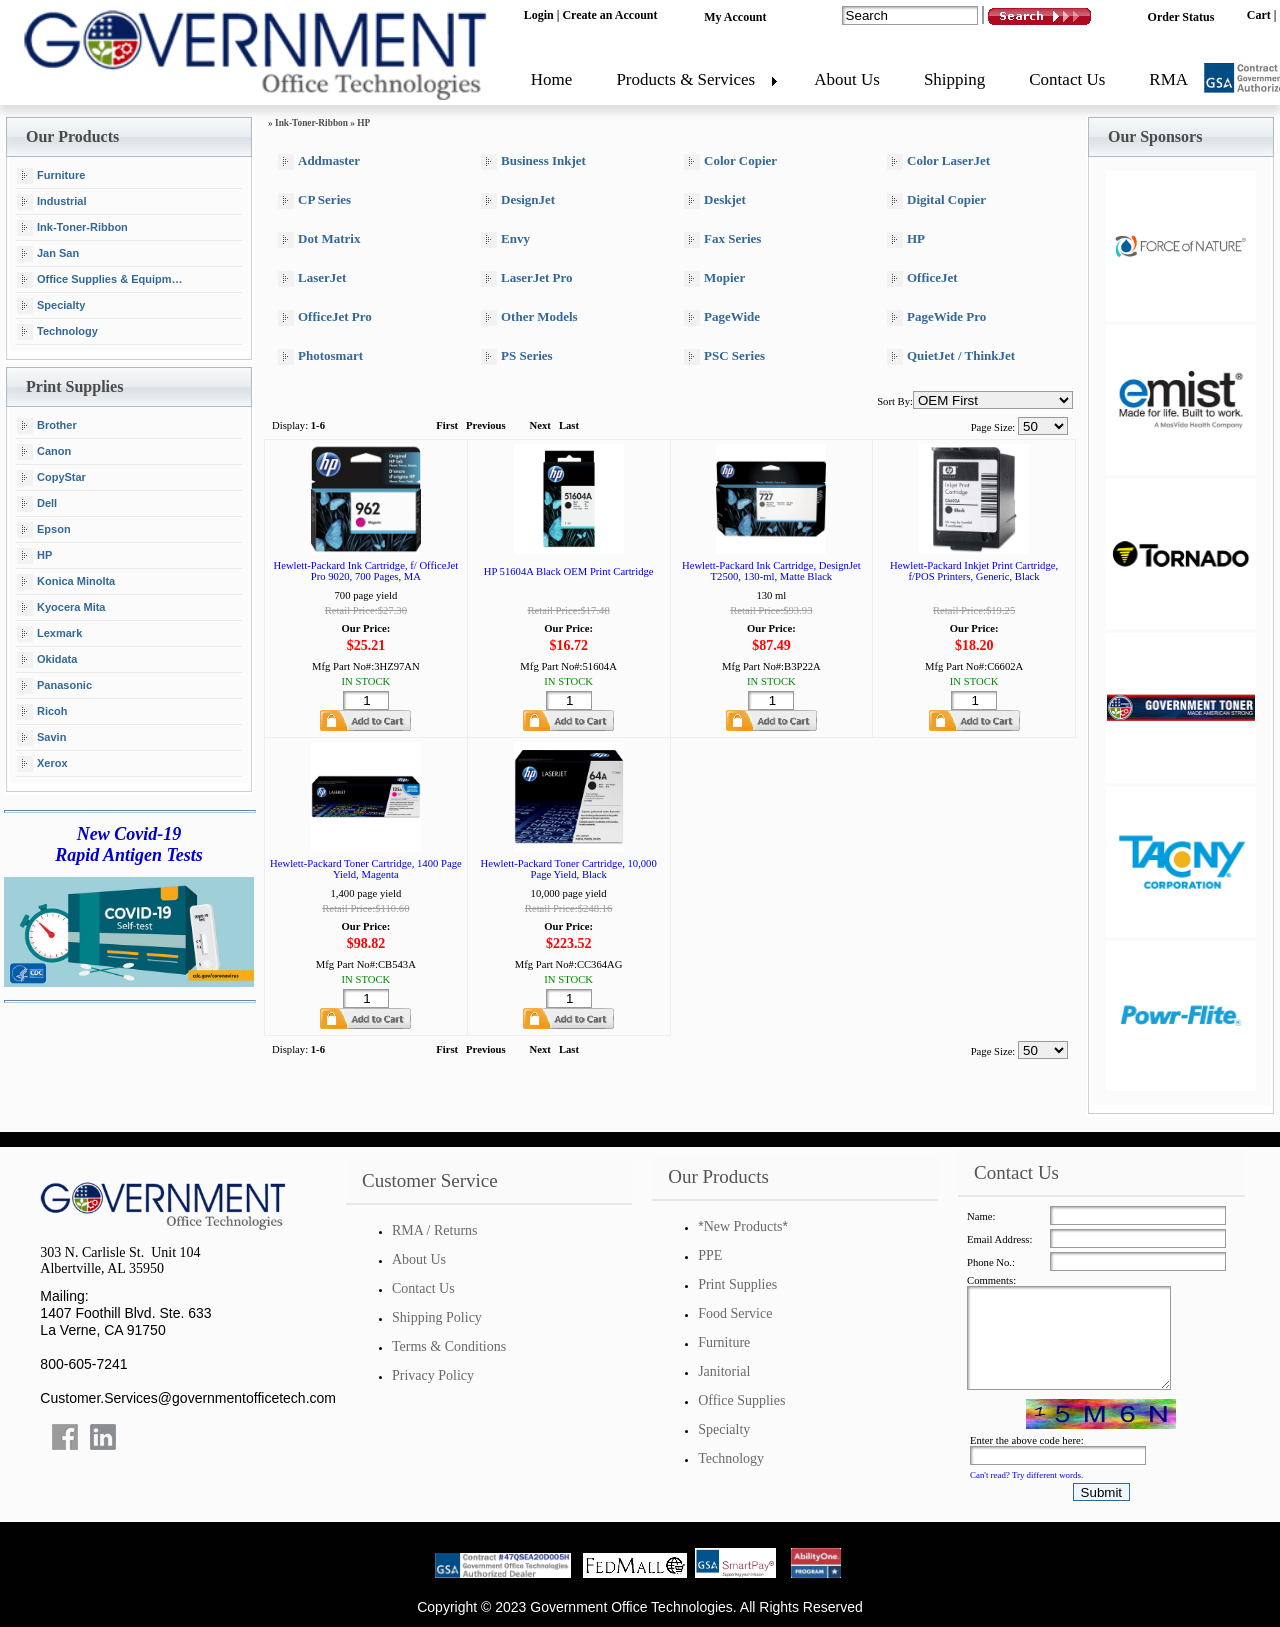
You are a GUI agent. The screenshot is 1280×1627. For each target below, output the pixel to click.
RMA (1168, 79)
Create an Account (609, 15)
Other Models (529, 317)
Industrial (52, 202)
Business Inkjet (533, 161)
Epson (44, 530)
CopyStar (51, 478)
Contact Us (1067, 79)
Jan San (48, 254)
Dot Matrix (319, 239)
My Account (735, 17)
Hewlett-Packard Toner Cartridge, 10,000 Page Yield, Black (568, 869)
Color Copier (730, 161)
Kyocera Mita (61, 608)
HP (34, 556)
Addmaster (319, 161)
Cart (1259, 15)
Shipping (954, 79)
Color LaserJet (938, 161)
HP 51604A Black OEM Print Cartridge (569, 571)
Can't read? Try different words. (1026, 1475)
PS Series (517, 356)
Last (569, 425)
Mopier (714, 278)
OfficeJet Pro (325, 317)
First (447, 425)
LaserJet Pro (527, 278)
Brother (47, 426)
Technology (57, 332)
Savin (41, 738)
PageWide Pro (936, 317)
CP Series (314, 200)
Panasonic (54, 686)
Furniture (51, 176)
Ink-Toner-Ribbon (72, 228)
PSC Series (724, 356)
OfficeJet (922, 278)
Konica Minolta (66, 582)
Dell (37, 504)
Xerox (42, 764)
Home (552, 79)
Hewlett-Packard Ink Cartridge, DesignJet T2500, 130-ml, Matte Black (771, 571)
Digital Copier (936, 200)
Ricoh (42, 712)
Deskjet (715, 200)
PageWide (722, 317)
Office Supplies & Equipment (102, 280)
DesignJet (518, 200)
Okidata (47, 660)
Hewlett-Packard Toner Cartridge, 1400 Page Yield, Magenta (366, 869)
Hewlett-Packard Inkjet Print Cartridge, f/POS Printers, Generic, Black (974, 571)
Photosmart (320, 356)
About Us (847, 79)
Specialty (51, 306)
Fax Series (722, 239)
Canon (44, 452)
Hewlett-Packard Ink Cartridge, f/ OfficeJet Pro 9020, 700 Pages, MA (366, 571)
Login (539, 15)
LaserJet (312, 278)
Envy (505, 239)
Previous (485, 425)
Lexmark (49, 634)
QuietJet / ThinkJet (951, 356)
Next (540, 425)
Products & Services (685, 79)
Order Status (1181, 17)
